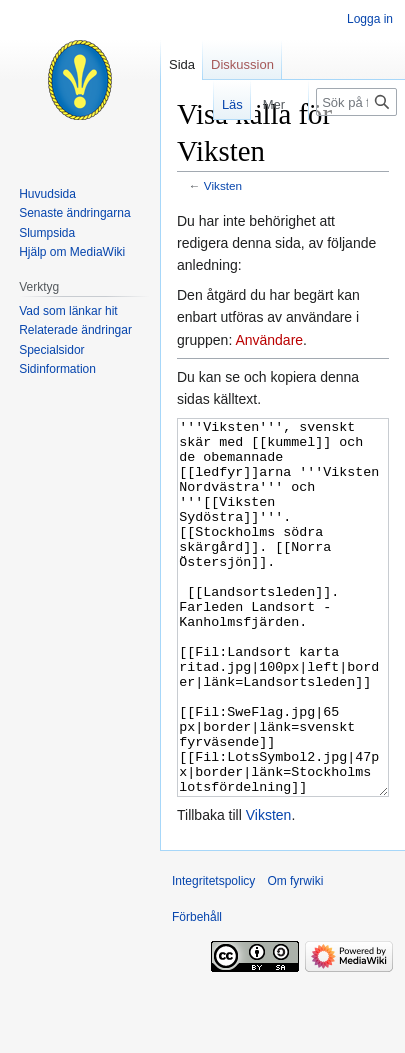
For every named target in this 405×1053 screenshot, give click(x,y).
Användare (269, 340)
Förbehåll (197, 992)
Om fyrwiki (295, 956)
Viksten (223, 185)
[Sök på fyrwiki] (356, 102)
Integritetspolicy (213, 956)
